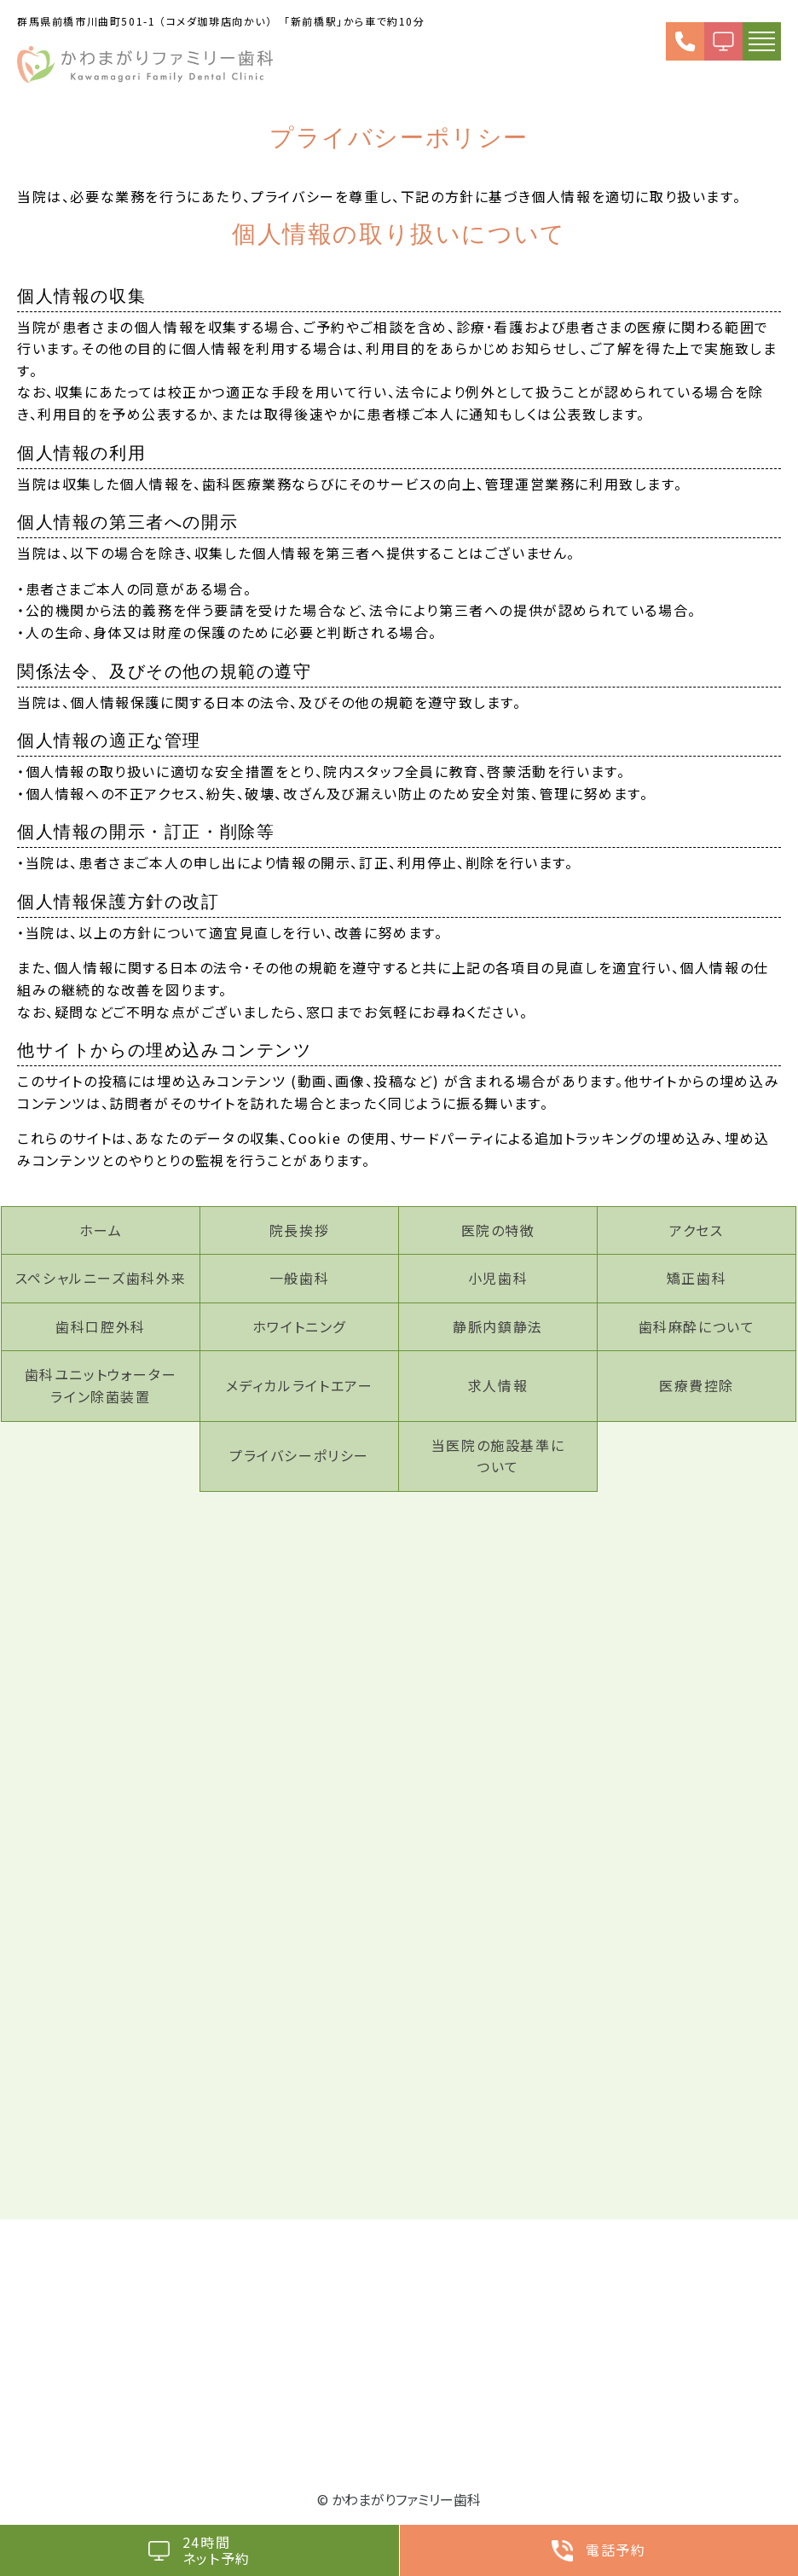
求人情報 (498, 1385)
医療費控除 (696, 1385)
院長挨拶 (299, 1230)
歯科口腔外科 (100, 1326)
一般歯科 (299, 1278)
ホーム (101, 1230)
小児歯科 (498, 1278)
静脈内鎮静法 (498, 1326)
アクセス (696, 1230)
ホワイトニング (299, 1326)
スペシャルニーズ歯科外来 (100, 1278)
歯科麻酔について (697, 1326)
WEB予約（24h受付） (723, 41)
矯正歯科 (696, 1278)
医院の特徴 (498, 1230)
